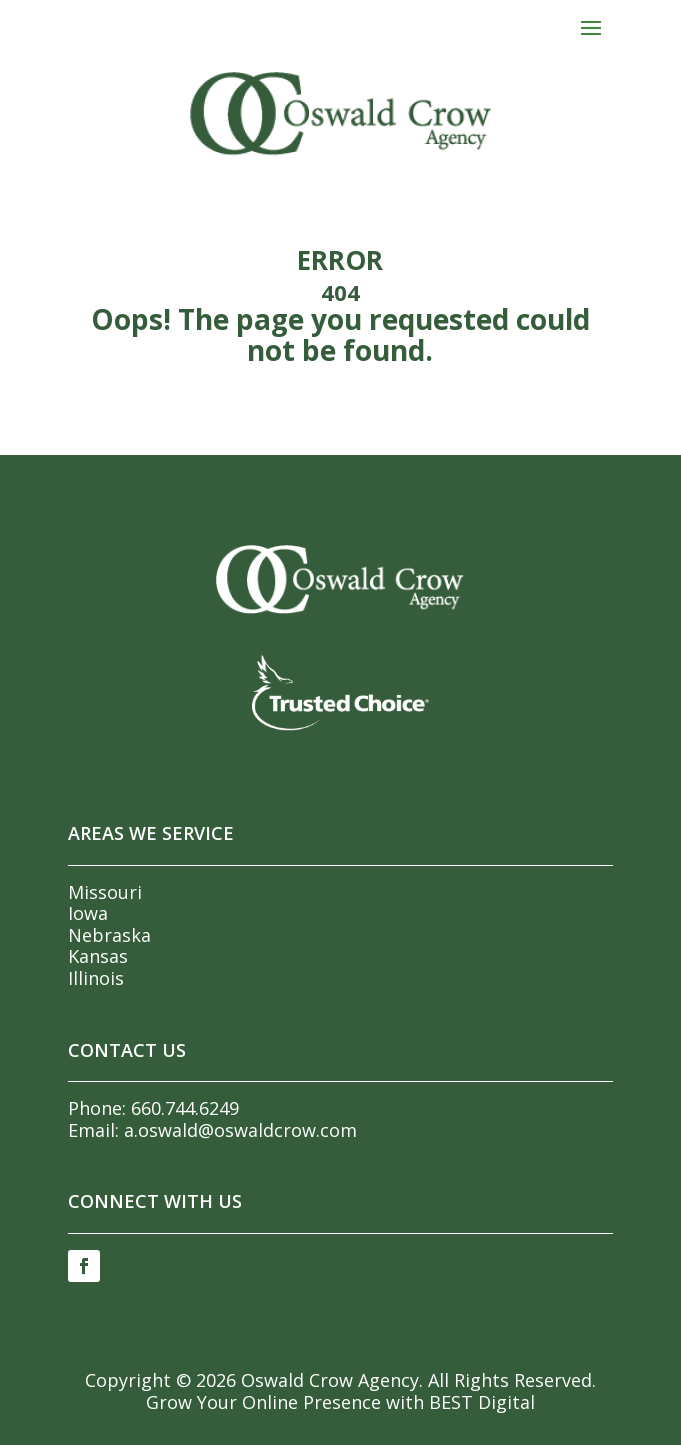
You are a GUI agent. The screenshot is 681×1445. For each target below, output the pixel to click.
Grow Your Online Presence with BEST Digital (340, 1402)
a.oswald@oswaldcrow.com (240, 1130)
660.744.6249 (185, 1108)
